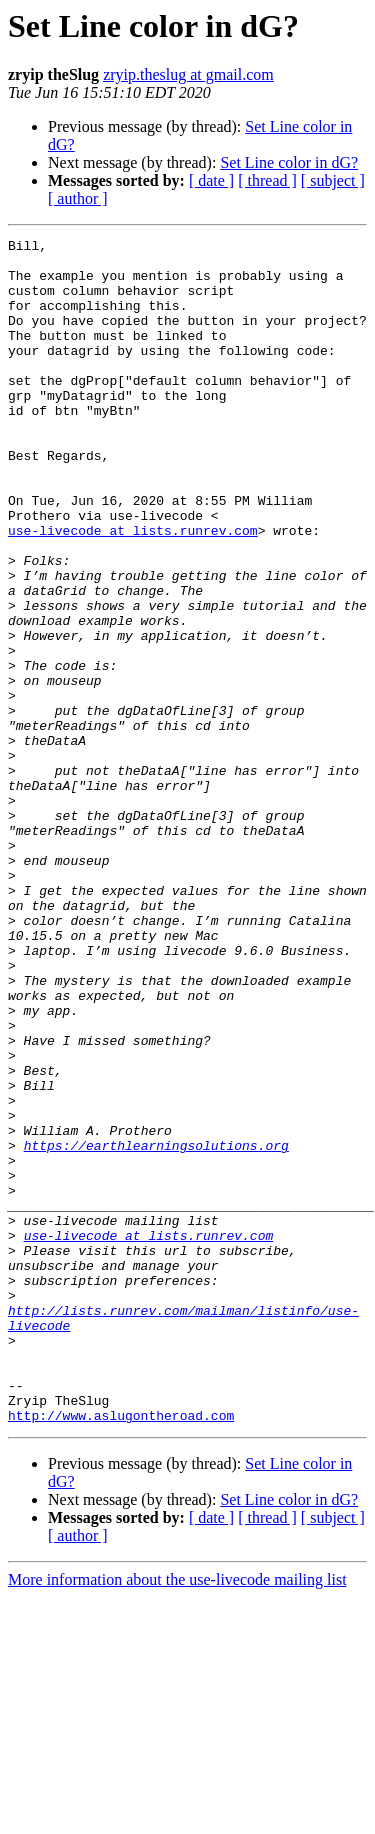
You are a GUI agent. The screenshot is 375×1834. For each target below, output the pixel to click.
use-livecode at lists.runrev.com (133, 590)
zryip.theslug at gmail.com (188, 74)
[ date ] (211, 180)
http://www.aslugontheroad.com (121, 1652)
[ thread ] (267, 180)
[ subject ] (333, 180)
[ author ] (78, 198)
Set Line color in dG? (289, 162)
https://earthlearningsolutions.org (156, 1328)
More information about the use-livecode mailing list (177, 1816)
